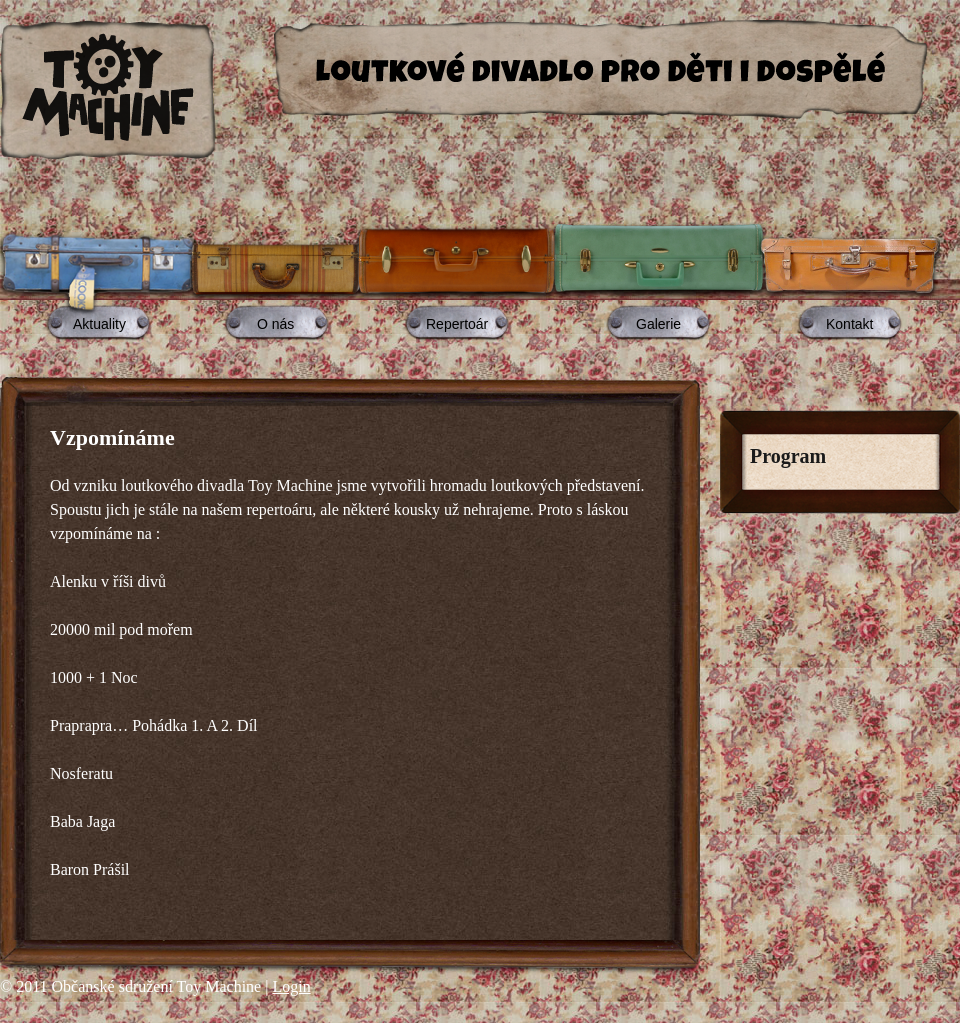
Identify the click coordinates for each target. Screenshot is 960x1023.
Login (291, 986)
